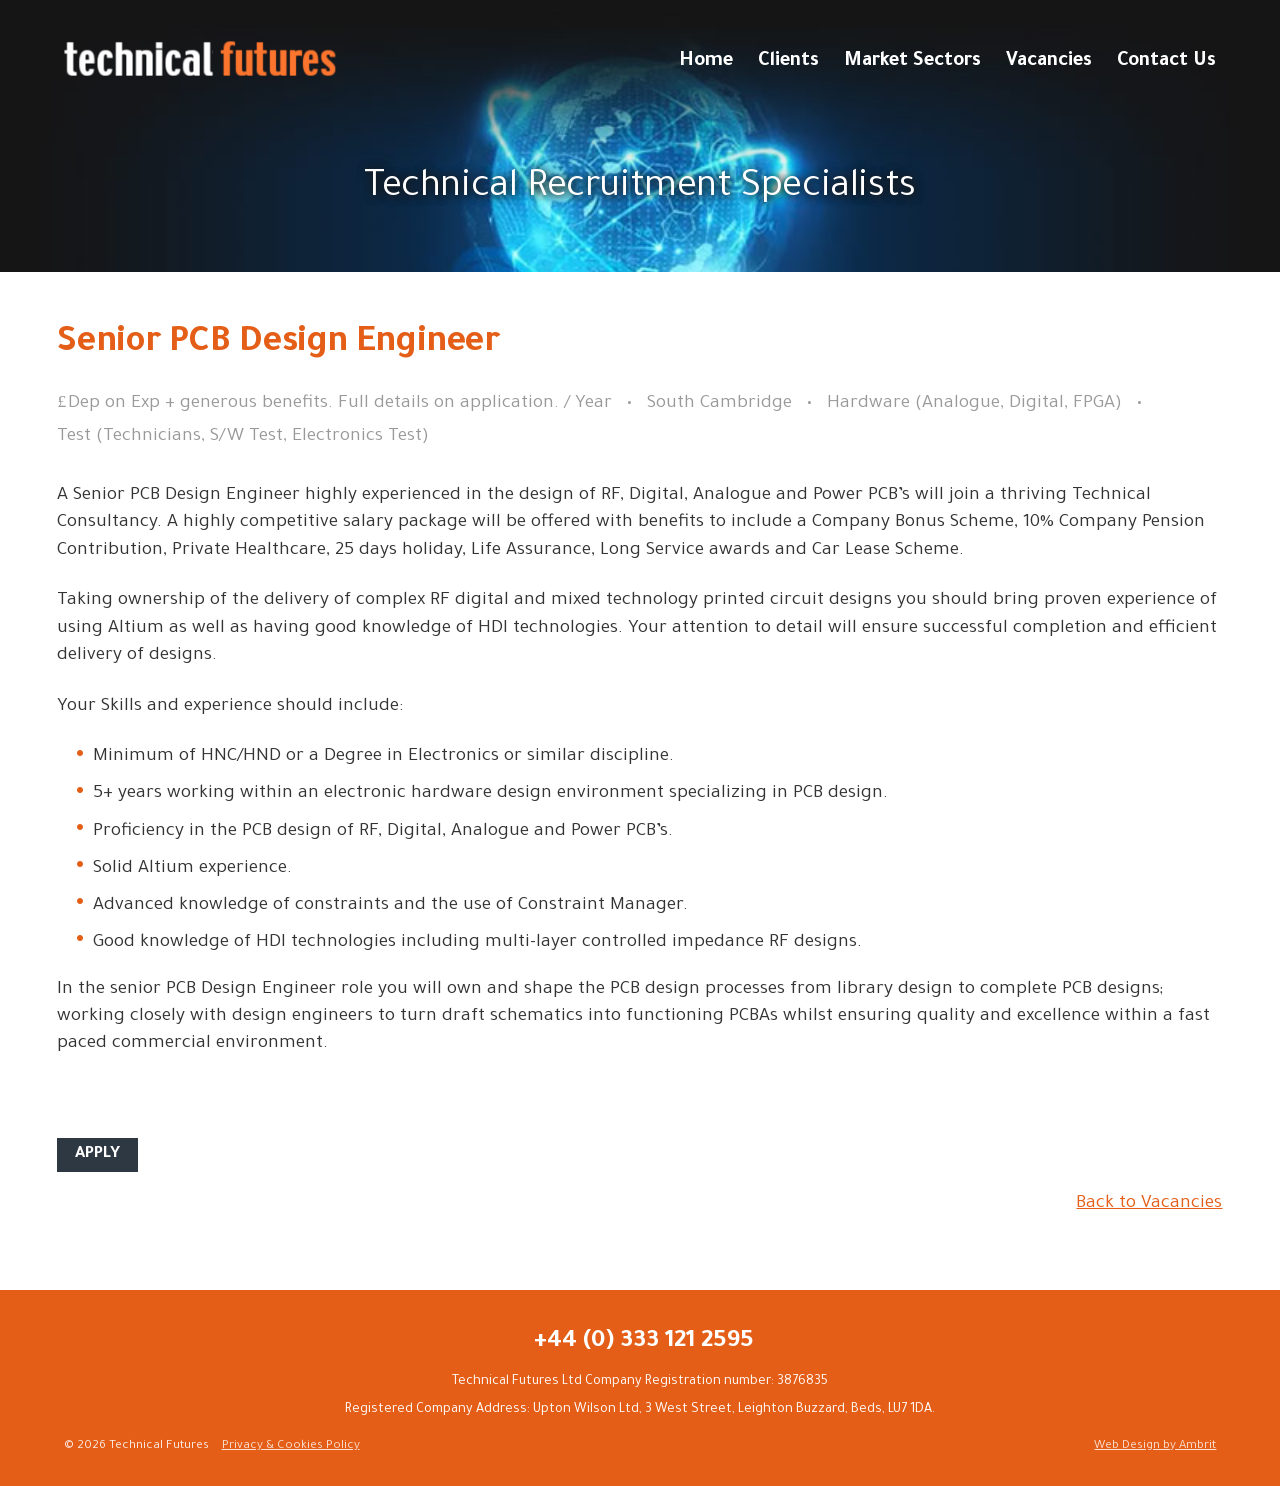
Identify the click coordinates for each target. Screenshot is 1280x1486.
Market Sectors (912, 62)
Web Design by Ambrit (1155, 1446)
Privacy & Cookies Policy (291, 1446)
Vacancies (1049, 62)
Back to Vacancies (1149, 1204)
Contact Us (1166, 62)
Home (706, 62)
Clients (788, 62)
